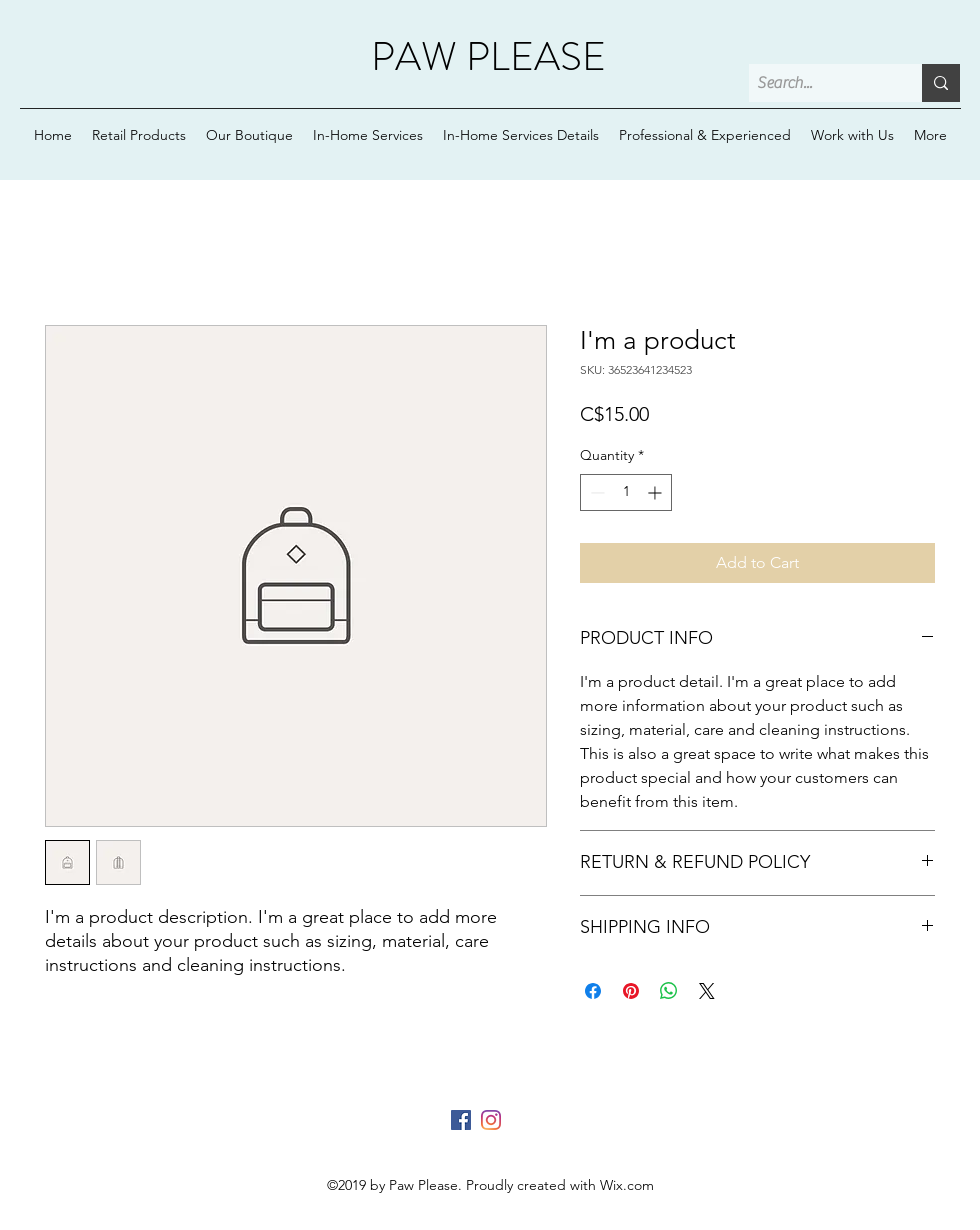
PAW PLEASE (488, 56)
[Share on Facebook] (593, 991)
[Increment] (656, 492)
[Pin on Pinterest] (631, 991)
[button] (521, 135)
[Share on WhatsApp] (669, 991)
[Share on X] (707, 991)
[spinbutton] (626, 492)
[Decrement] (595, 492)
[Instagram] (491, 1120)
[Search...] (818, 83)
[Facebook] (461, 1120)
